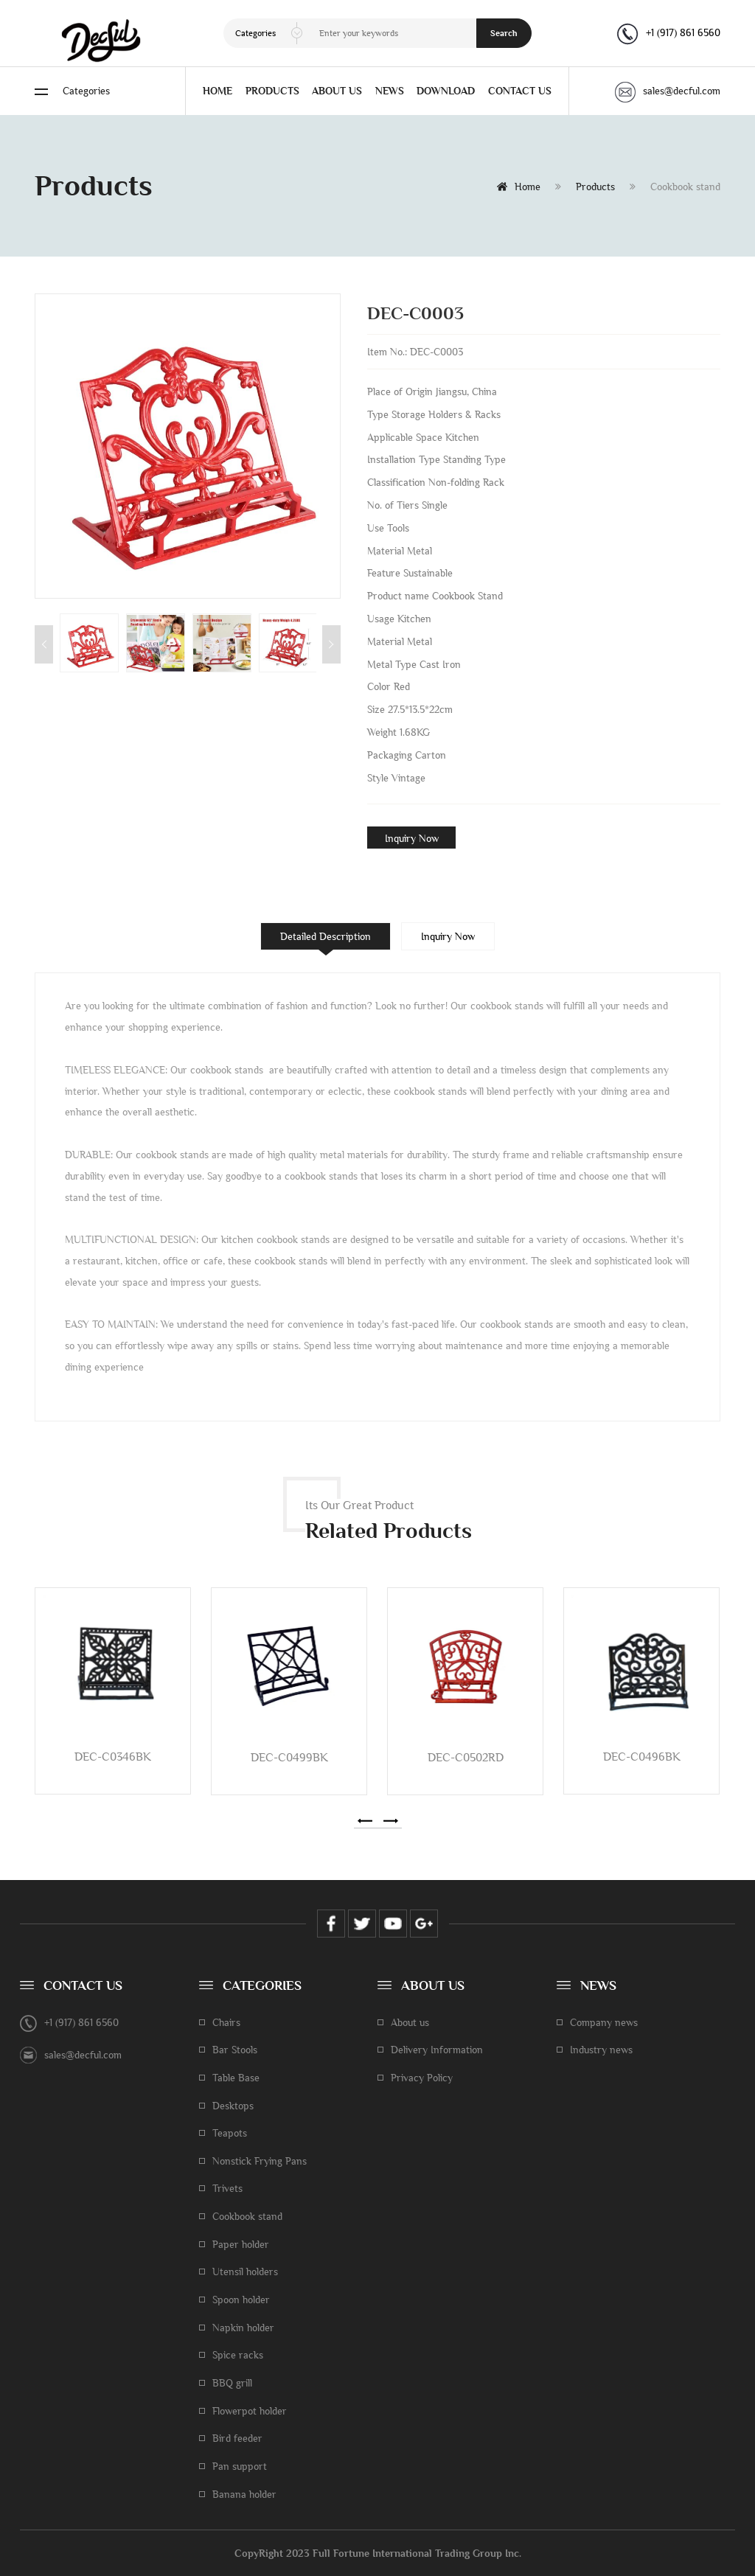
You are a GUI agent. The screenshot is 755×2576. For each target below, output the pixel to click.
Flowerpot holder (249, 2411)
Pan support (239, 2466)
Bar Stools (234, 2049)
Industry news (601, 2049)
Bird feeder (237, 2438)
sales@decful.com (667, 91)
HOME (217, 91)
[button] (365, 1821)
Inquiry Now (412, 838)
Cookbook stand (247, 2216)
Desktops (233, 2106)
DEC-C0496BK (642, 1756)
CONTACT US (520, 91)
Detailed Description (325, 936)
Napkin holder (243, 2327)
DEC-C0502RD (466, 1757)
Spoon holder (241, 2299)
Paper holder (240, 2244)
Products (595, 186)
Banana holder (244, 2494)
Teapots (229, 2133)
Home (518, 186)
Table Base (236, 2078)
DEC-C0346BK (112, 1756)
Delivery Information (437, 2049)
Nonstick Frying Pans (259, 2161)
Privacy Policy (422, 2078)
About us (410, 2022)
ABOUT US (337, 91)
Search (504, 33)
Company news (604, 2022)
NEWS (389, 91)
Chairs (226, 2022)
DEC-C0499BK (289, 1757)
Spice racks (237, 2355)
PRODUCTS (272, 91)
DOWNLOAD (446, 91)
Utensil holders (245, 2271)
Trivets (227, 2188)
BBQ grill (232, 2383)
